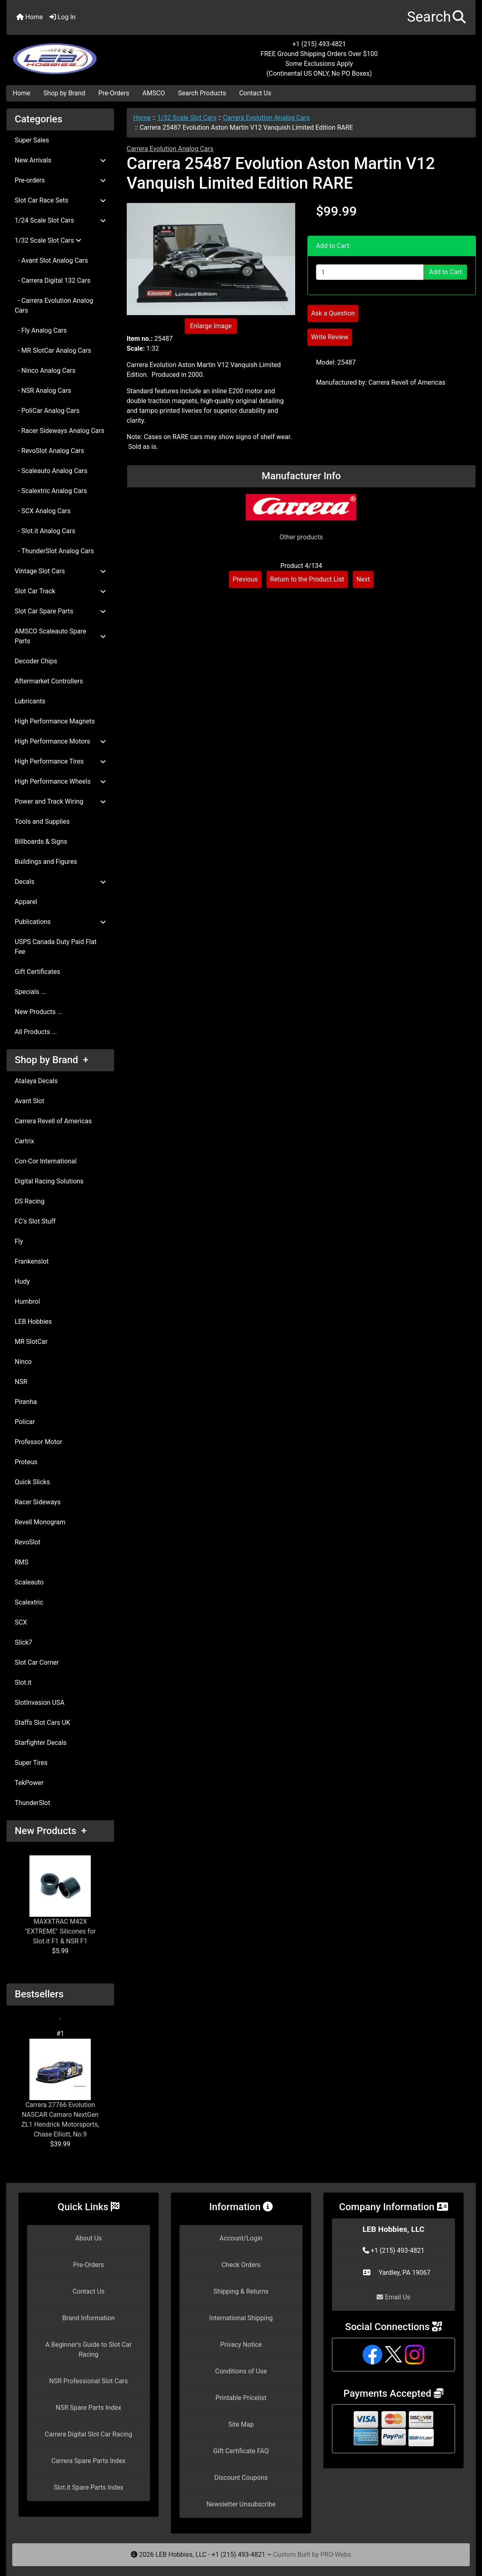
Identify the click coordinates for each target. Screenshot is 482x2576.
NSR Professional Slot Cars (88, 2381)
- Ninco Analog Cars (45, 370)
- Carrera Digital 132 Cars (52, 280)
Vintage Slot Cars (60, 571)
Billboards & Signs (41, 841)
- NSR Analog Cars (43, 390)
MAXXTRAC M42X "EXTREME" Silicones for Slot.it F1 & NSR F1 (60, 1900)
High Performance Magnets (55, 721)
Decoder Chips (36, 661)
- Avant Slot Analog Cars (51, 260)
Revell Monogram (40, 1522)
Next (363, 579)
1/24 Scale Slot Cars (60, 220)
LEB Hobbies (33, 1321)
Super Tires (31, 1763)
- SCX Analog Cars (43, 511)
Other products (301, 537)
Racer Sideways (38, 1502)
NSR (21, 1382)
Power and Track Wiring (60, 801)
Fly (19, 1241)
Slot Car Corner (37, 1662)
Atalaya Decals (36, 1081)
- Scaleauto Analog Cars (51, 471)
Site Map (241, 2424)
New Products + (51, 1831)
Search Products (202, 93)
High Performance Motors (60, 741)
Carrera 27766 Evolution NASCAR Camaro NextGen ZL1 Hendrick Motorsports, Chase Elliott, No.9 (60, 2088)
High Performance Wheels (60, 781)
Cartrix (24, 1141)
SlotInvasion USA (40, 1702)
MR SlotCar (31, 1341)
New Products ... (39, 1012)
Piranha (26, 1402)
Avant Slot (29, 1101)
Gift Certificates (37, 972)
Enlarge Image (211, 326)
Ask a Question (333, 313)
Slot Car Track (60, 591)
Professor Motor (38, 1442)
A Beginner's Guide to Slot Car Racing (88, 2349)
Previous (245, 579)
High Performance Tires (60, 761)
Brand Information (88, 2318)
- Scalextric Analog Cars (51, 491)
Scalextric (29, 1602)
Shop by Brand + (51, 1060)
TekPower (29, 1783)
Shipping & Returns (241, 2291)
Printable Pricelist (241, 2398)
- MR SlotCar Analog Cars (53, 350)
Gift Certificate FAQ (241, 2451)
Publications (60, 922)
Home (29, 17)
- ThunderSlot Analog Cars (54, 551)
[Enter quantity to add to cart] (370, 272)
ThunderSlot (32, 1803)
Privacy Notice (241, 2344)
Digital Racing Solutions (49, 1181)
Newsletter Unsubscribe (241, 2504)
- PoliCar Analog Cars (47, 411)
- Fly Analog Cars (41, 330)
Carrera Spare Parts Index (89, 2461)
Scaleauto (29, 1582)
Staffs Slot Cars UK (42, 1722)
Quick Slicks (32, 1482)
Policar (25, 1422)
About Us (88, 2238)
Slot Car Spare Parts (60, 611)
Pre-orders (60, 180)
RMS (21, 1562)
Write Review (329, 337)
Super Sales (32, 140)
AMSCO (153, 93)
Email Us (393, 2297)
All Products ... (36, 1032)
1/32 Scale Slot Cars (187, 118)
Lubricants (30, 701)
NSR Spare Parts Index (88, 2407)
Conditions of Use (241, 2371)
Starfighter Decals (41, 1743)
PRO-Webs (336, 2554)
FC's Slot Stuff (35, 1221)
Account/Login (241, 2238)
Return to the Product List (307, 579)
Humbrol (27, 1301)
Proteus (26, 1462)
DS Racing (30, 1201)
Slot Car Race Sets (60, 200)
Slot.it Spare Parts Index (88, 2487)
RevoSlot (27, 1542)
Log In (62, 17)
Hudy (22, 1281)
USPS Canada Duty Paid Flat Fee (55, 947)
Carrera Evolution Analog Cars (266, 118)
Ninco (23, 1362)
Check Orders (241, 2265)
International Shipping (241, 2318)
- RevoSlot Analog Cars (49, 451)
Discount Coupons (241, 2477)
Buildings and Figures (46, 861)
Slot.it (23, 1682)
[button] (436, 17)
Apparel (26, 902)
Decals (60, 882)
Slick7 (23, 1642)
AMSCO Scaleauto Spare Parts (60, 636)
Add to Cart (445, 272)
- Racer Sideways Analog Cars (59, 431)
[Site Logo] (85, 54)
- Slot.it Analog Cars (45, 531)
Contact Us (255, 93)
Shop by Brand (64, 93)
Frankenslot (32, 1261)
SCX (21, 1622)
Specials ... (30, 992)
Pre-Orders (114, 93)
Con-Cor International (45, 1161)
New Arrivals (60, 160)
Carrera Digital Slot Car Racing (88, 2434)
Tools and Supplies (42, 821)
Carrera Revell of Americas (53, 1121)
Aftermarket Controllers (49, 681)
